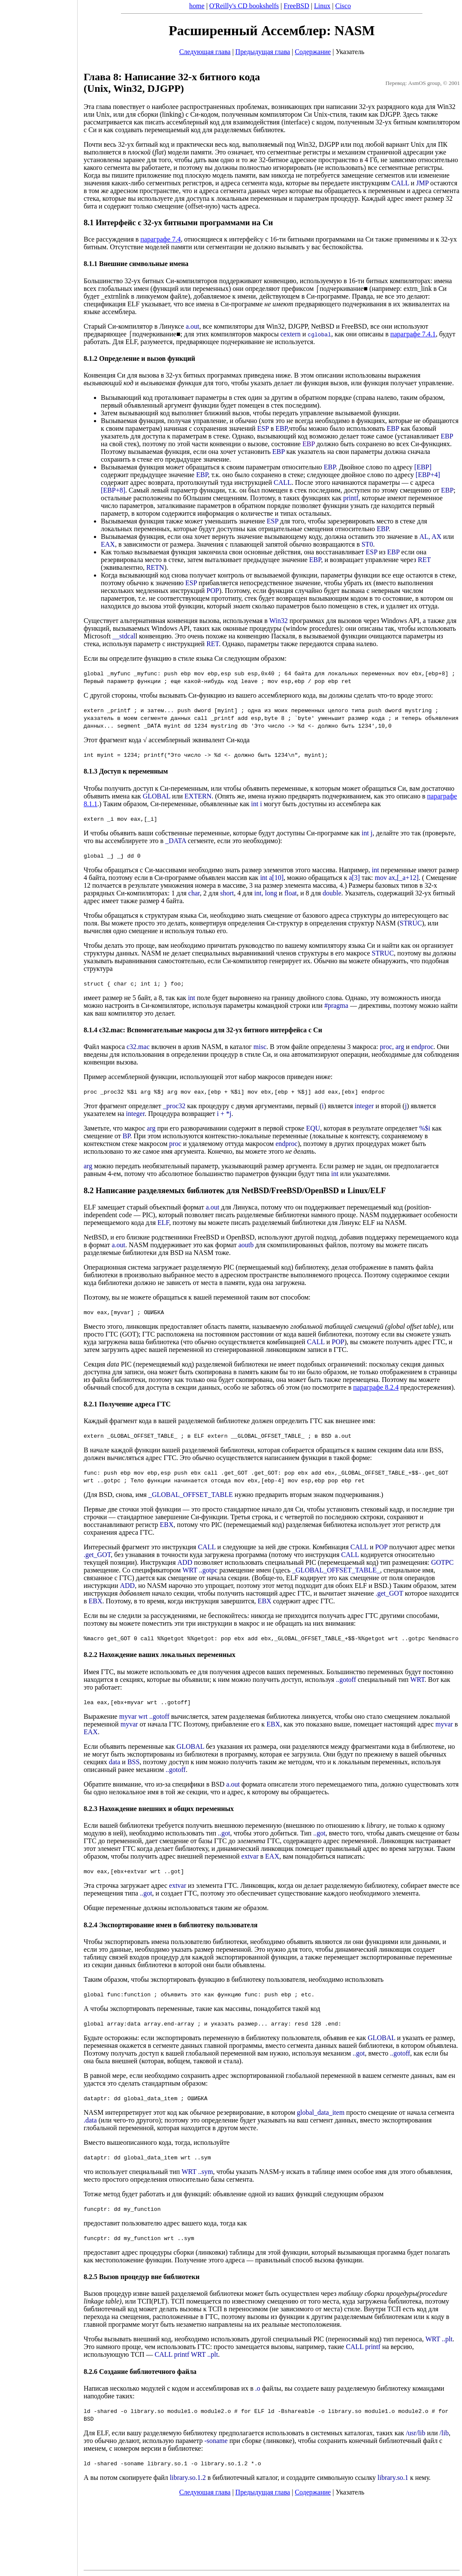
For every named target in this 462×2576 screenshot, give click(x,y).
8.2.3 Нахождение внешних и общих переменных (159, 1808)
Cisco (342, 5)
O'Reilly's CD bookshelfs (244, 5)
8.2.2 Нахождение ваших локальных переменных (160, 1654)
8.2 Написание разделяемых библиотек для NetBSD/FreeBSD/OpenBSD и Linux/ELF (235, 1190)
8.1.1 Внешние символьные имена (136, 263)
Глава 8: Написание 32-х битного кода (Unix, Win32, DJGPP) (172, 82)
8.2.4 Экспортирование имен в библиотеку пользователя (170, 1925)
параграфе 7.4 (160, 239)
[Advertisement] (38, 1285)
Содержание (313, 51)
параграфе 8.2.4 (376, 1387)
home (197, 5)
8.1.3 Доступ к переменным (126, 771)
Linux (322, 5)
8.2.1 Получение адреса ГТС (127, 1404)
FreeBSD (296, 5)
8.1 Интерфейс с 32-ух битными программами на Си (178, 222)
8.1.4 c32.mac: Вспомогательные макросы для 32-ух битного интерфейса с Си (203, 1030)
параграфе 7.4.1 (413, 334)
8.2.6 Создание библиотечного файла (140, 2371)
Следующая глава (205, 51)
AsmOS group (424, 83)
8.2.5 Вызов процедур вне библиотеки (141, 2276)
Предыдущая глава (263, 51)
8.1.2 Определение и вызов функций (139, 358)
